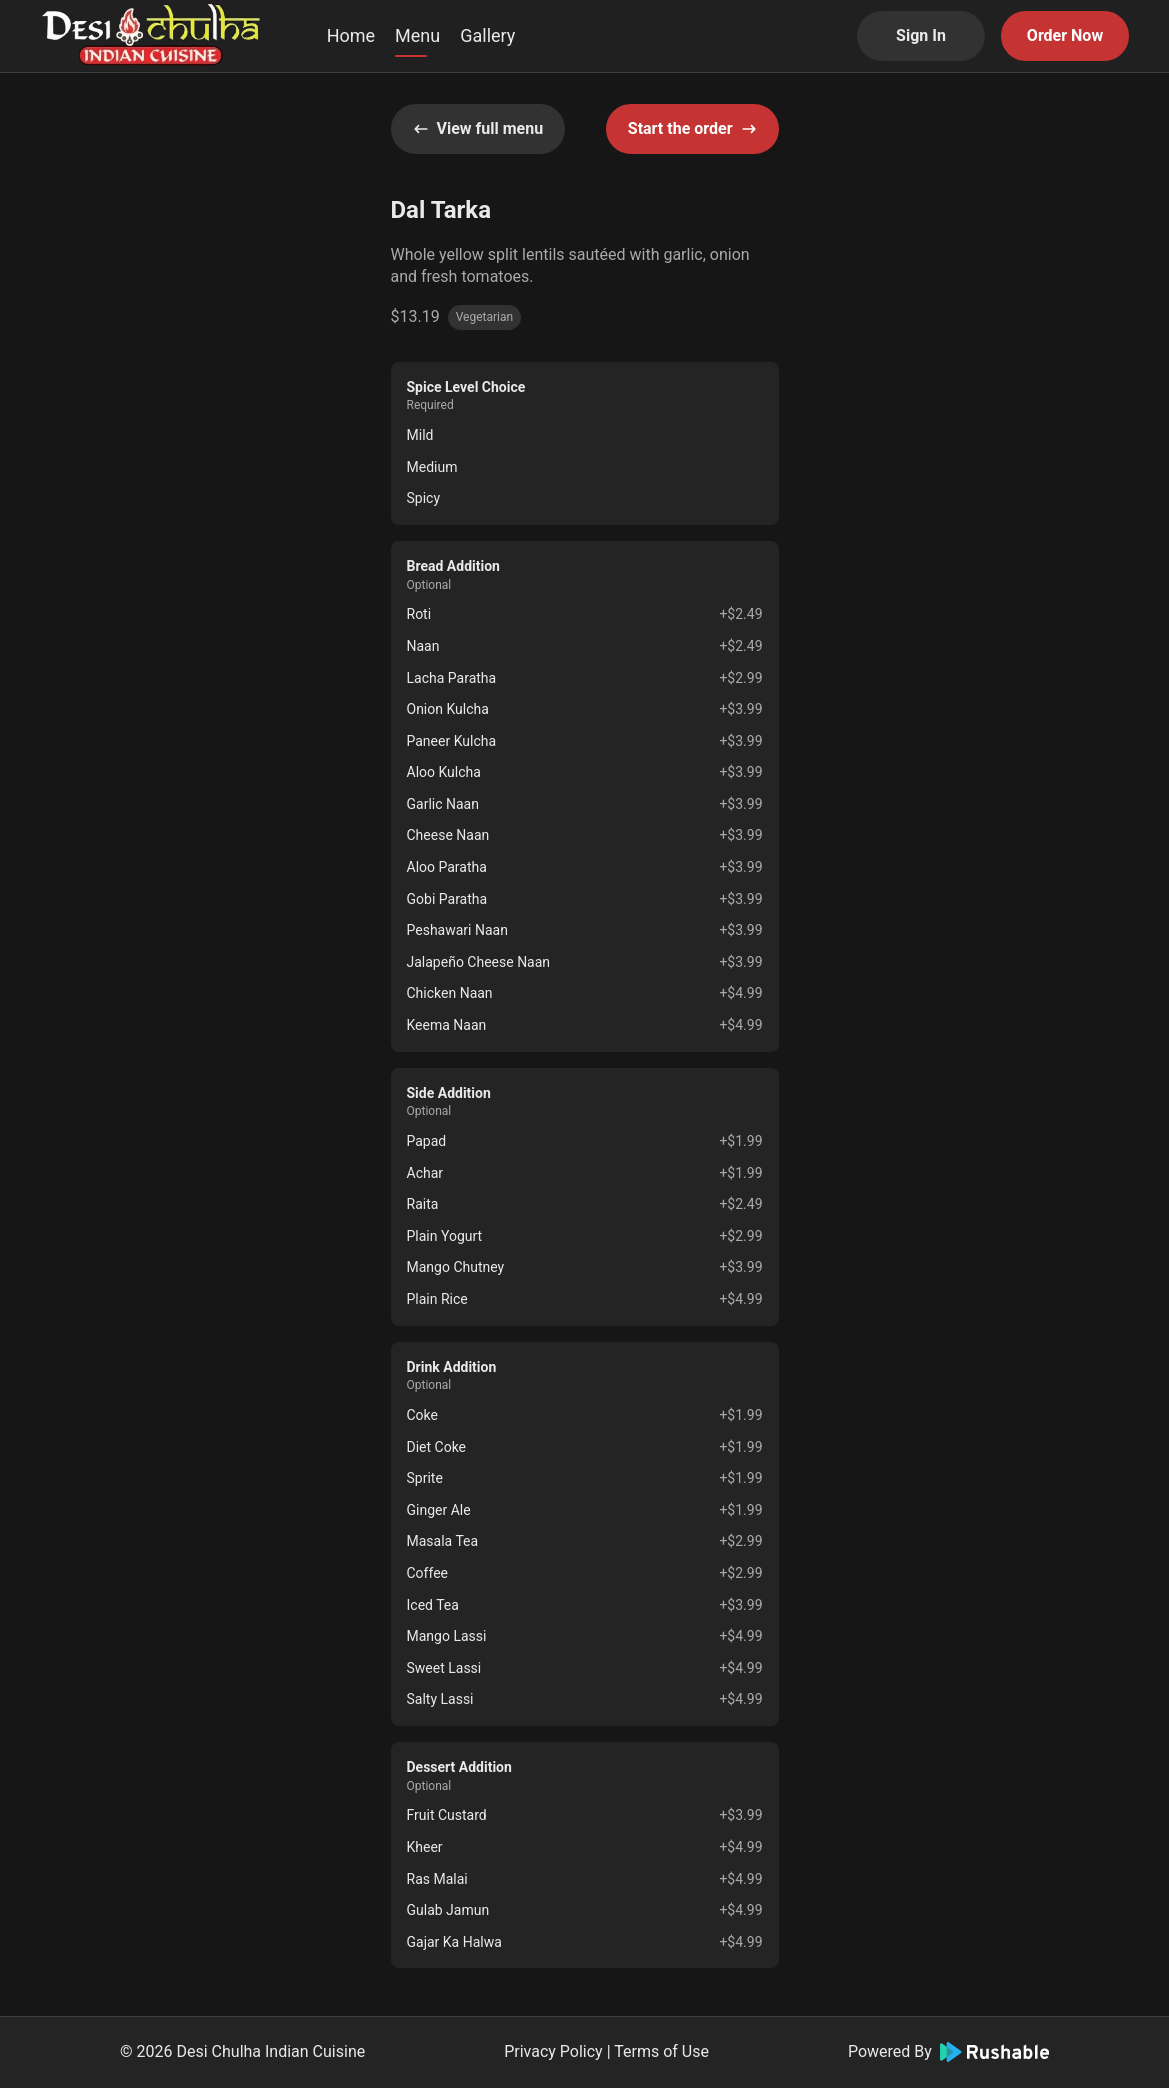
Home (351, 35)
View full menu (478, 128)
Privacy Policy (553, 2051)
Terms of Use (661, 2051)
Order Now (1065, 35)
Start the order (692, 128)
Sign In (921, 35)
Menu (417, 35)
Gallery (487, 35)
